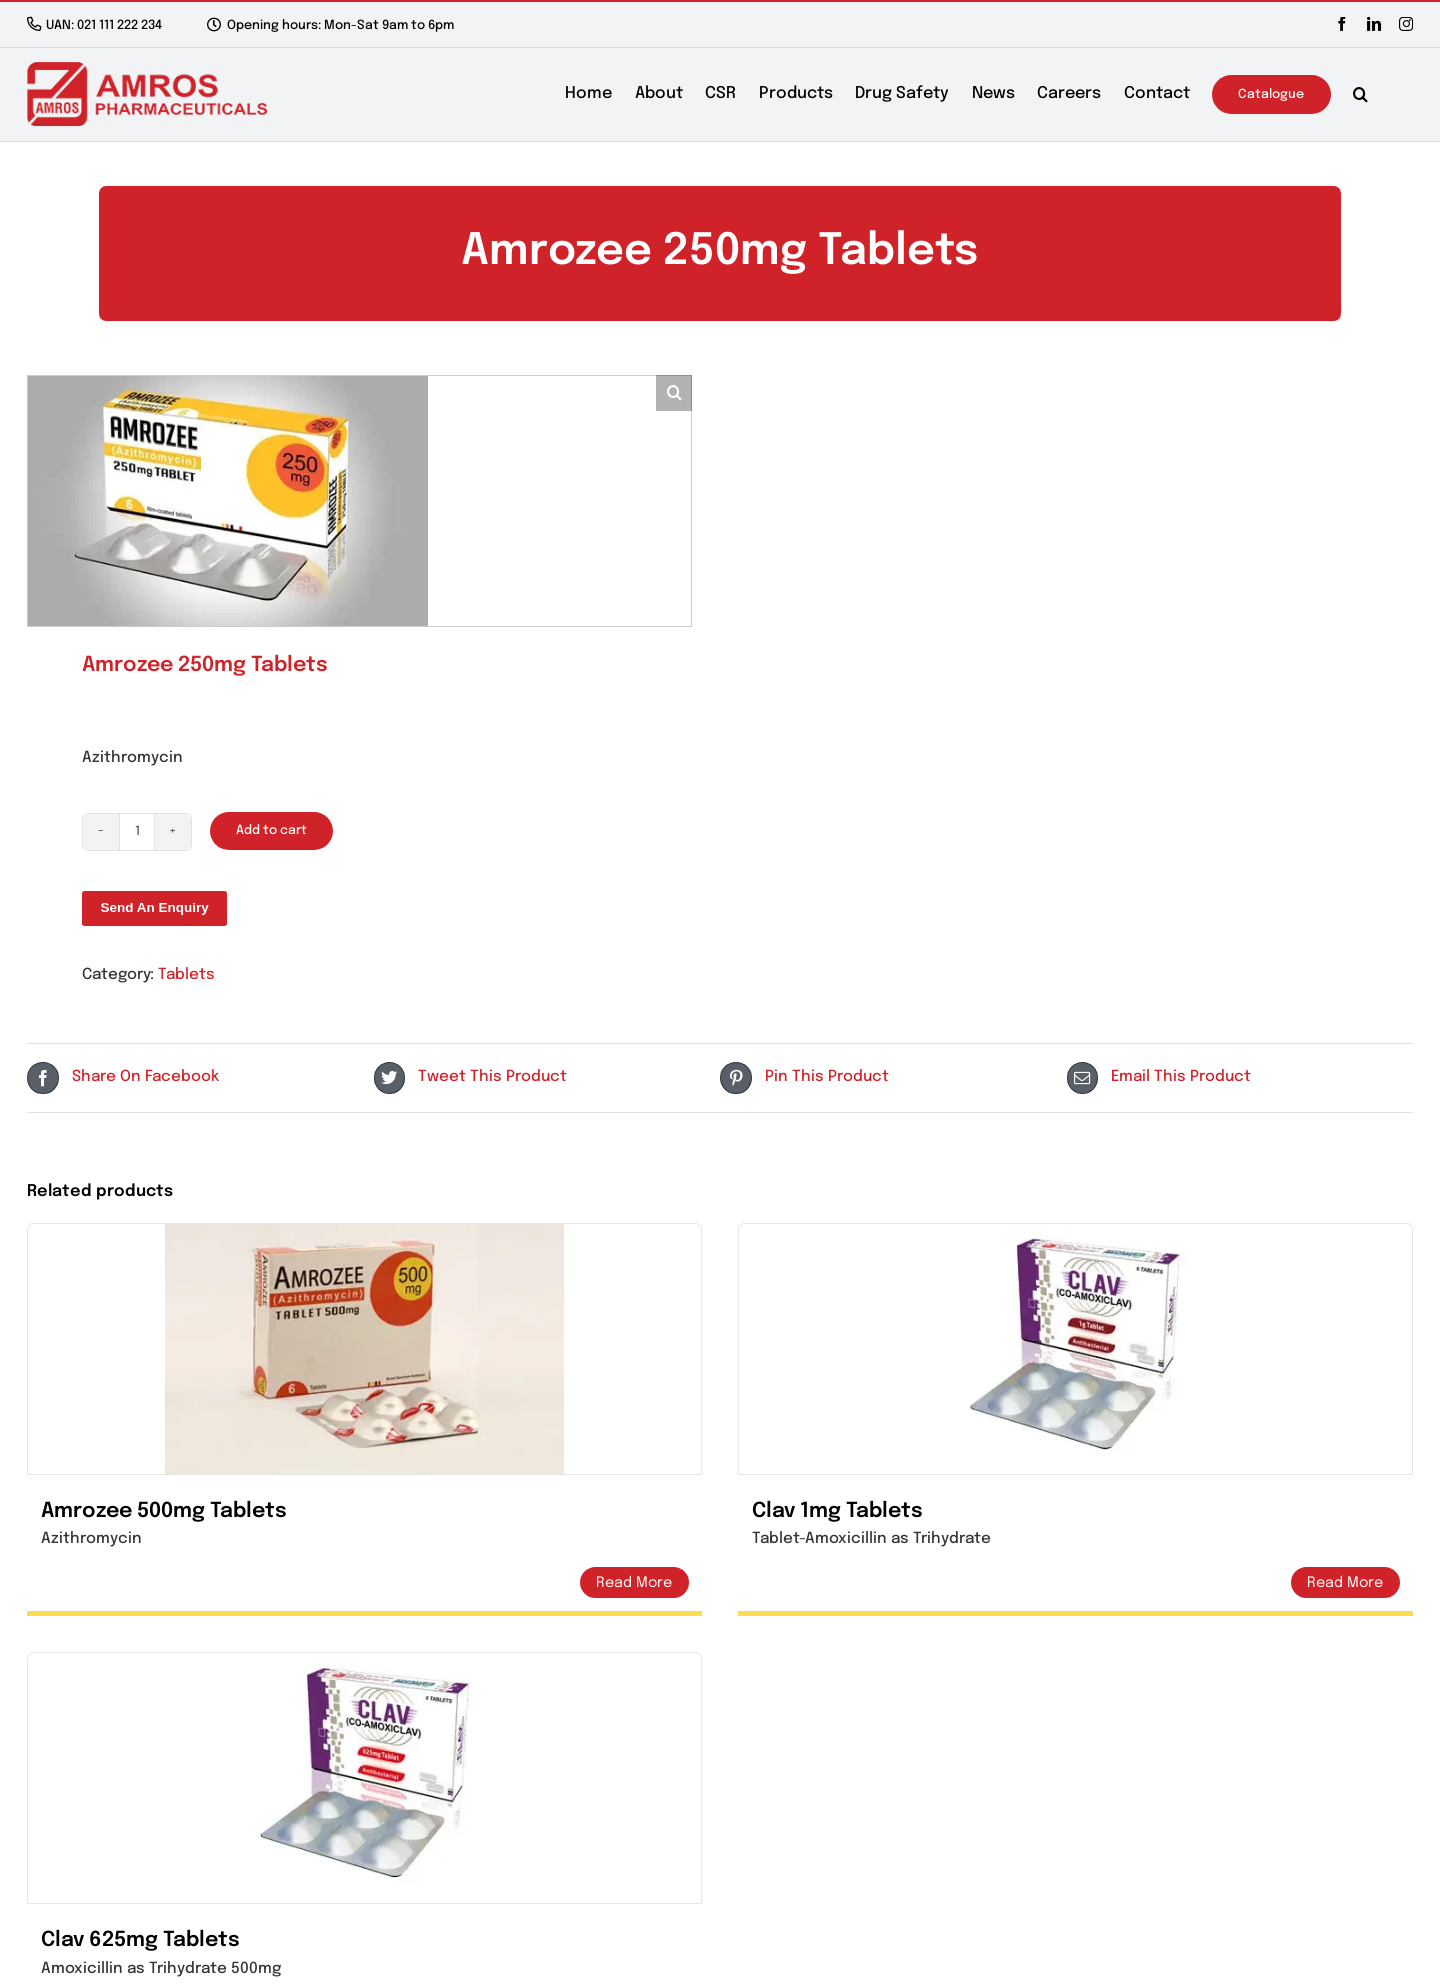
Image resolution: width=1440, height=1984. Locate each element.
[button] (1360, 94)
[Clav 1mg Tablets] (1075, 1349)
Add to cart (271, 830)
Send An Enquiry (154, 907)
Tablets (186, 975)
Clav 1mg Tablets (837, 1511)
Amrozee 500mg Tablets (164, 1511)
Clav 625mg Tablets (140, 1940)
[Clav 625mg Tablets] (364, 1778)
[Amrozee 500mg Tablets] (364, 1349)
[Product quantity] (137, 832)
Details (634, 1582)
